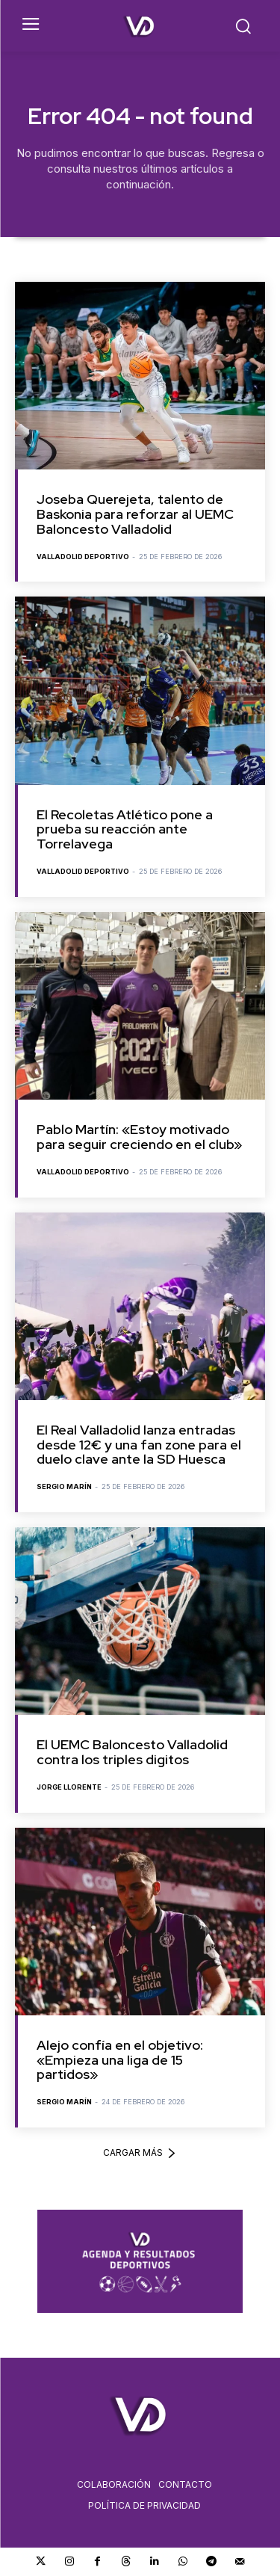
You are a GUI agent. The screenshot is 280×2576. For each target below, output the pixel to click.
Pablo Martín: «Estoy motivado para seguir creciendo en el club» (139, 1137)
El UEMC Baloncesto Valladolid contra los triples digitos (132, 1752)
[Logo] (140, 25)
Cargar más (140, 2153)
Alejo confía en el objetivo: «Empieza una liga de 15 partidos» (120, 2059)
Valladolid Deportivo (83, 556)
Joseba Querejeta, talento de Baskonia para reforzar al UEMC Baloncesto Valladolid (135, 513)
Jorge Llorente (69, 1787)
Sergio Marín (64, 1486)
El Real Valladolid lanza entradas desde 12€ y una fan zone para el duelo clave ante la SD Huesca (139, 1444)
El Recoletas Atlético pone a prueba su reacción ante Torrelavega (125, 829)
